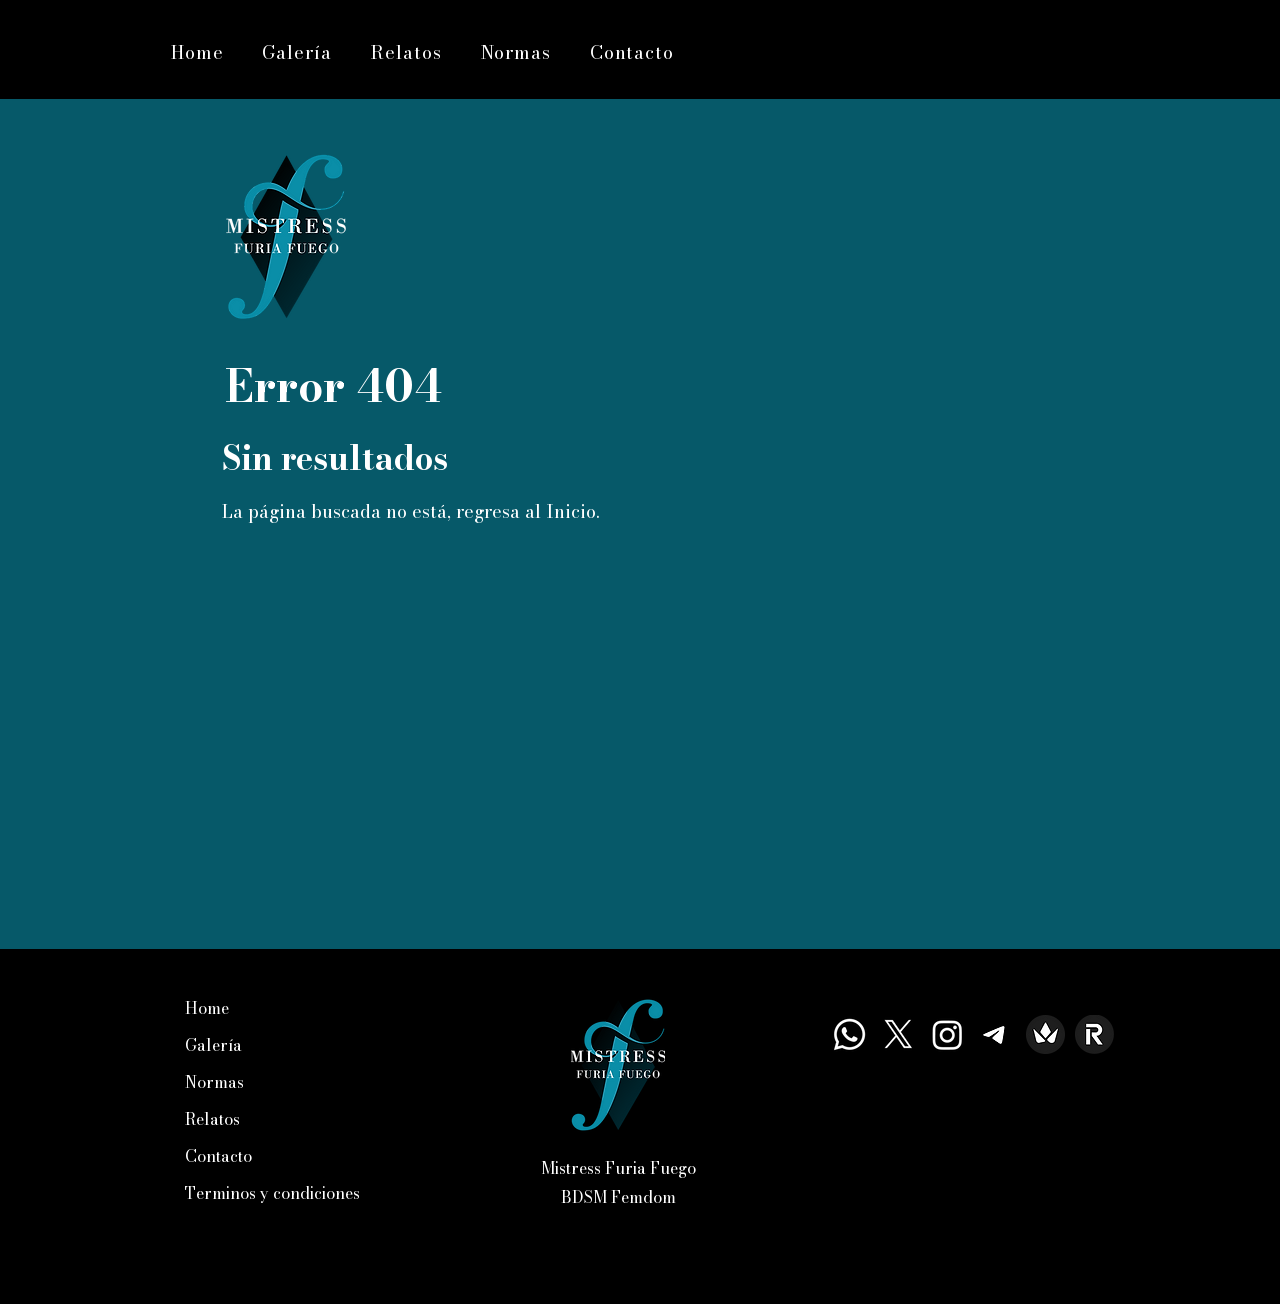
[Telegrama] (996, 1034)
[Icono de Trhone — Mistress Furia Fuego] (1045, 1034)
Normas (214, 1082)
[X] (898, 1034)
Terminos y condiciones (272, 1193)
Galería (213, 1045)
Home (207, 1008)
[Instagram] (947, 1034)
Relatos (212, 1119)
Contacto (218, 1156)
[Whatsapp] (849, 1034)
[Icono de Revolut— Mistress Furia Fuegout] (1094, 1034)
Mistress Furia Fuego (618, 1168)
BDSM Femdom (618, 1197)
